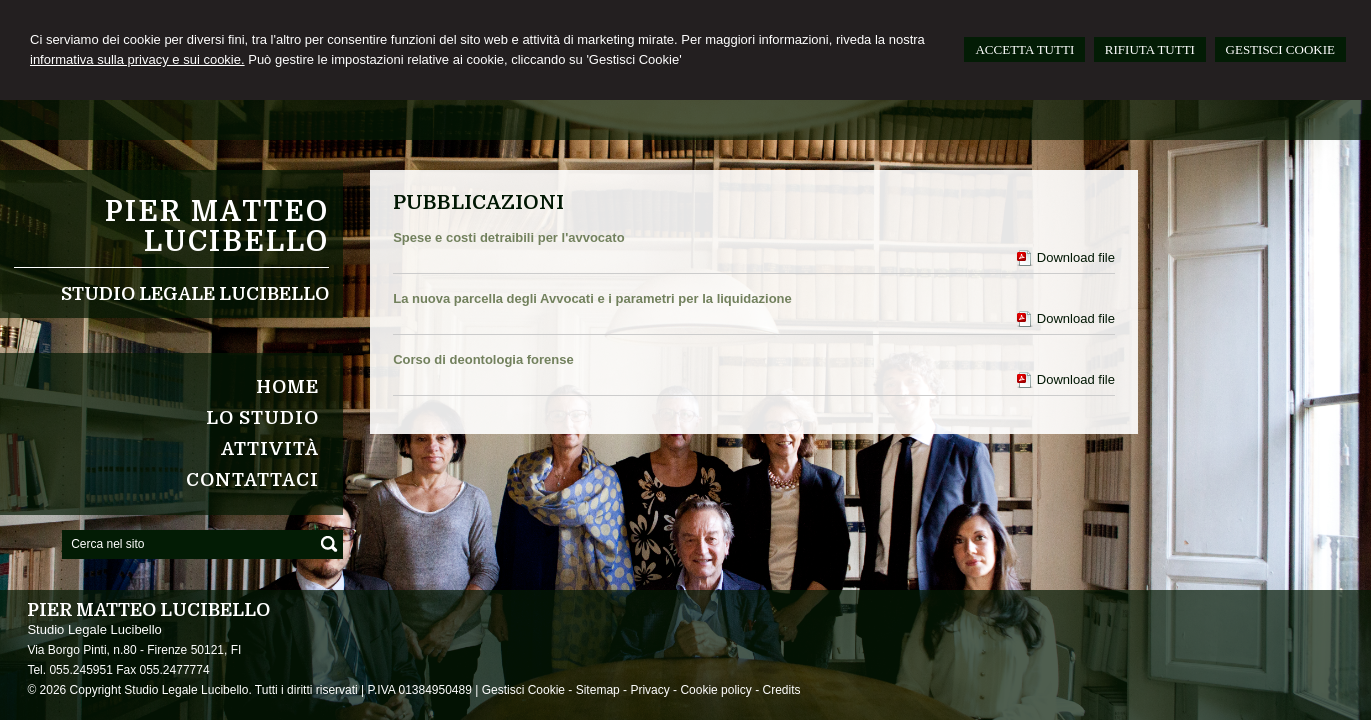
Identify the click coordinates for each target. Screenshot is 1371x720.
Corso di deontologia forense (483, 359)
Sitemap (598, 690)
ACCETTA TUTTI (1024, 49)
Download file (1076, 257)
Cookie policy (715, 690)
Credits (781, 690)
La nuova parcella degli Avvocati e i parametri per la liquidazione (592, 298)
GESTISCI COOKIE (1280, 49)
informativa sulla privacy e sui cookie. (137, 59)
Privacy (649, 690)
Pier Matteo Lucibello (217, 227)
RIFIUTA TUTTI (1150, 49)
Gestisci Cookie (523, 690)
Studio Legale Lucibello (195, 294)
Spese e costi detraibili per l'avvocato (508, 237)
